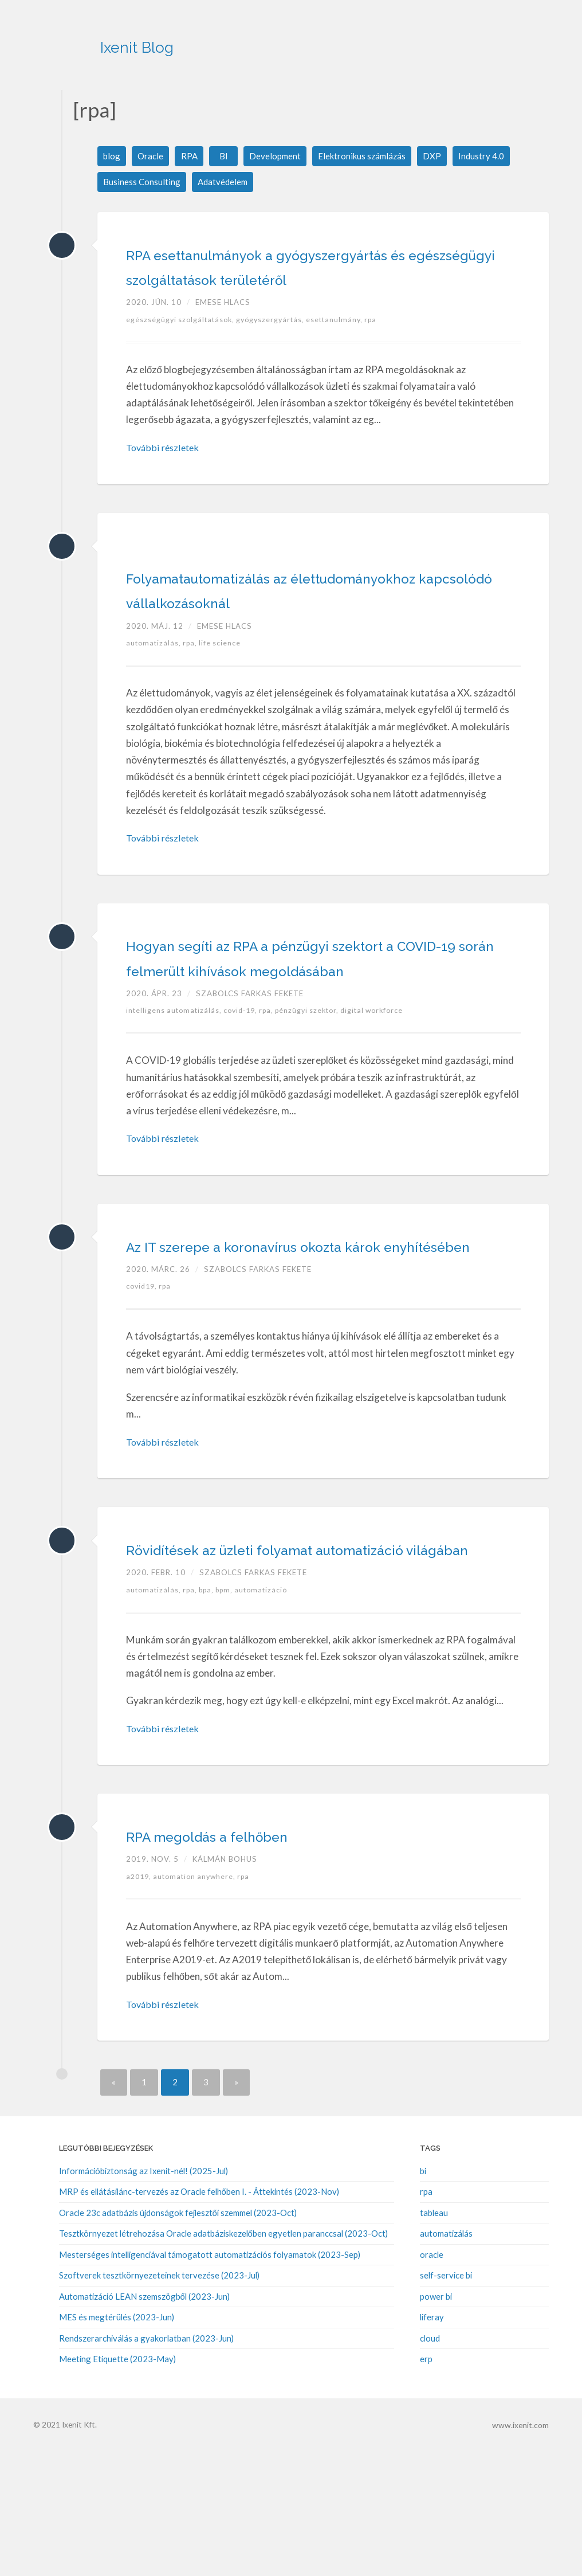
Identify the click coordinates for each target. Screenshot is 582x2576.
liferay (432, 2441)
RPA (191, 156)
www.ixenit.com (521, 2548)
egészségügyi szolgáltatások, (183, 345)
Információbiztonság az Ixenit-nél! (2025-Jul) (143, 2296)
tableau (434, 2337)
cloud (430, 2462)
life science (224, 693)
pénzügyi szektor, (319, 1085)
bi (423, 2296)
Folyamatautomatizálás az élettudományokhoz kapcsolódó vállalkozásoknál (282, 626)
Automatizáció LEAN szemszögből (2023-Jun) (144, 2421)
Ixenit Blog (189, 39)
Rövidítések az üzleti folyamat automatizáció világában (269, 1660)
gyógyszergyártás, (277, 345)
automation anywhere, (200, 2001)
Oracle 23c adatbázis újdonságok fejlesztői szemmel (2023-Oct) (178, 2337)
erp (426, 2483)
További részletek (164, 473)
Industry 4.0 (490, 156)
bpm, (233, 1714)
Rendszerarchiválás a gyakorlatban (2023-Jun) (146, 2462)
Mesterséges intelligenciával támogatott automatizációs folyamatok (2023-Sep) (209, 2379)
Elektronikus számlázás (368, 156)
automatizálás (446, 2358)
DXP (440, 156)
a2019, (141, 2001)
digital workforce (387, 1085)
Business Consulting (142, 182)
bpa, (212, 1714)
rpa (381, 345)
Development (278, 156)
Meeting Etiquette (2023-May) (117, 2483)
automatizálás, (155, 693)
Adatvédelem (225, 182)
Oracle (152, 156)
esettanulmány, (344, 345)
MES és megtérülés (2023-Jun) (116, 2441)
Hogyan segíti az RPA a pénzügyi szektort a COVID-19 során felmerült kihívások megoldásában (299, 1019)
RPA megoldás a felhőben (251, 1959)
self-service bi (446, 2400)
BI (225, 156)
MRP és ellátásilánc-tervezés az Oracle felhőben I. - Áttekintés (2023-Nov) (199, 2317)
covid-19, (246, 1085)
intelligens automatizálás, (176, 1085)
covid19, (144, 1386)
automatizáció (271, 1714)
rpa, (194, 693)
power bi (436, 2421)
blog (112, 156)
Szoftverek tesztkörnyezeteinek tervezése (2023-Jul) (159, 2400)
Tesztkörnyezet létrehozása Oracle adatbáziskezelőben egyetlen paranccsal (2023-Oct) (223, 2358)
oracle (431, 2379)
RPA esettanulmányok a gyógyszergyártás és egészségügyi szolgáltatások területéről (293, 278)
